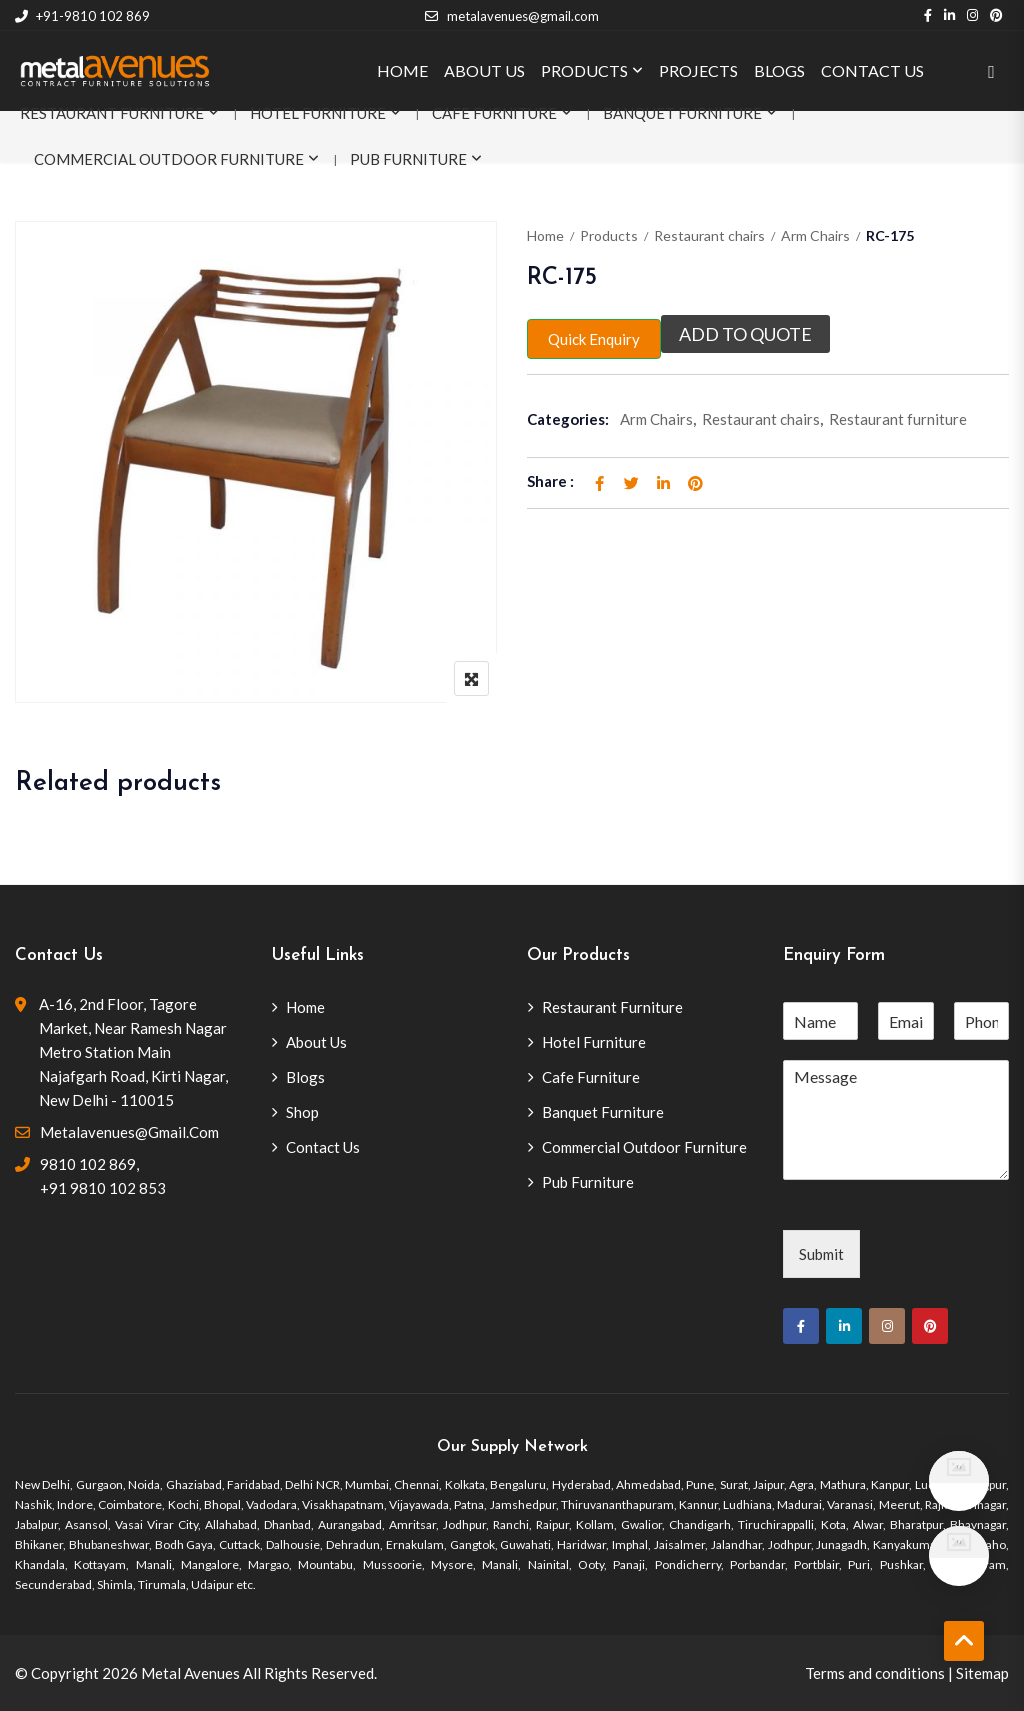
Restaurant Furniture (112, 113)
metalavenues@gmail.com (511, 16)
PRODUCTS (584, 70)
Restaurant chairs (709, 235)
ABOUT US (484, 70)
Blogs (305, 1077)
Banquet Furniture (682, 113)
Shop (302, 1112)
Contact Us (323, 1147)
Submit (821, 1254)
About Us (316, 1042)
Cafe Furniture (494, 113)
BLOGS (779, 70)
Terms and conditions (875, 1673)
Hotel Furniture (318, 113)
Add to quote (745, 334)
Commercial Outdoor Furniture (169, 159)
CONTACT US (872, 70)
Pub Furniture (408, 159)
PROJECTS (698, 70)
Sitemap (982, 1673)
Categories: (568, 419)
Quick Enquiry (594, 339)
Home (545, 235)
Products (609, 235)
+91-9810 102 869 (82, 16)
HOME (402, 70)
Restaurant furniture (898, 419)
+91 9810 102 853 (103, 1188)
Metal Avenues (190, 1673)
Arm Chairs (815, 235)
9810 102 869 (88, 1164)
